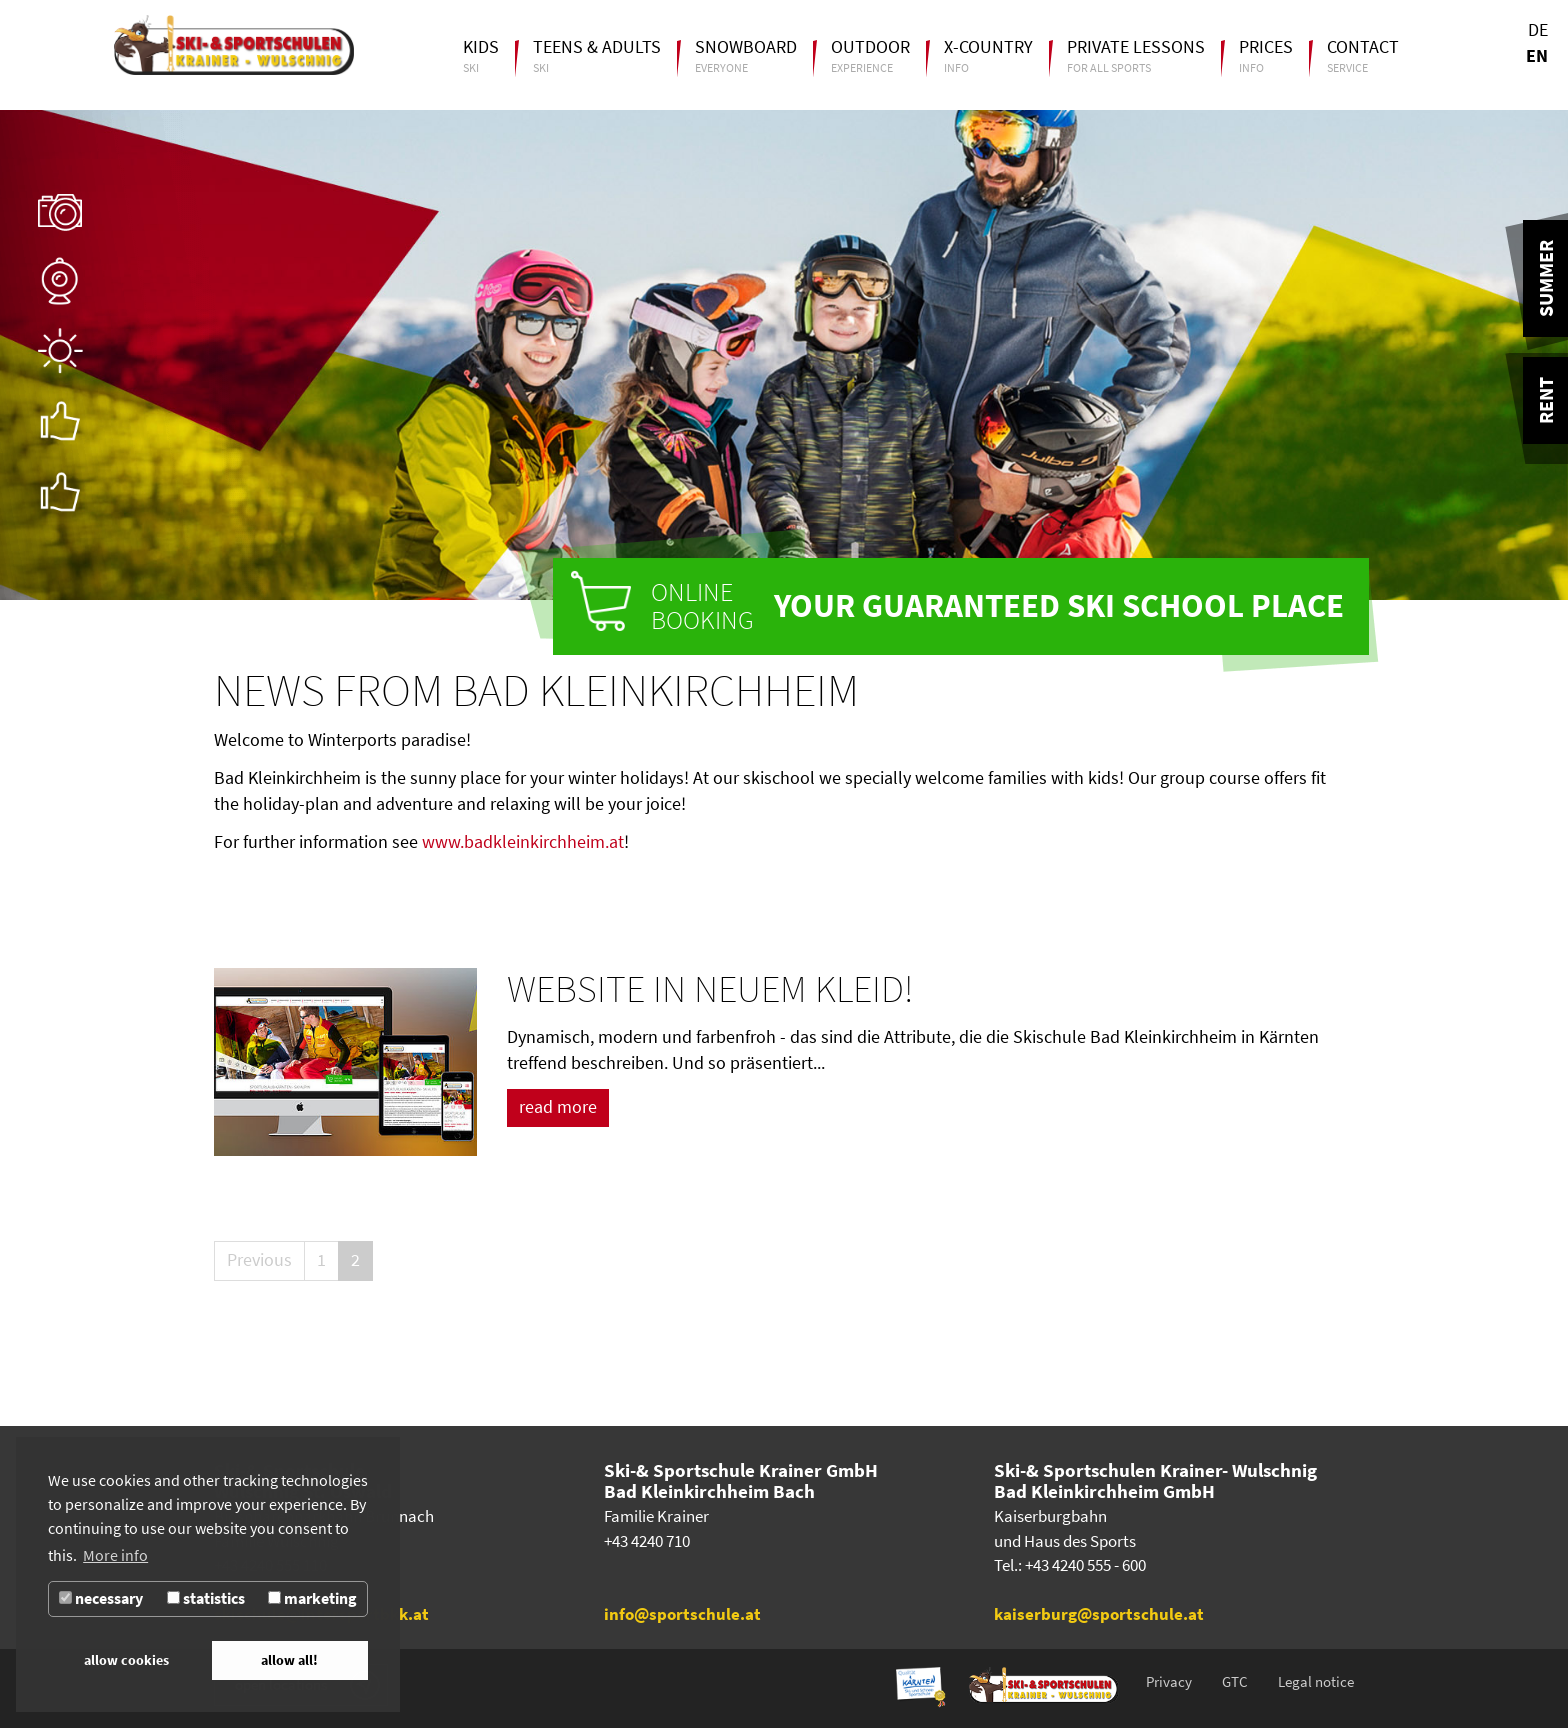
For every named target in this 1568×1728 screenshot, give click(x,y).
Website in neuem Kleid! (710, 988)
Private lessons (1136, 47)
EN (1537, 56)
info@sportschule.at (682, 1614)
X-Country (988, 47)
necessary (101, 1598)
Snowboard (746, 47)
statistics (206, 1598)
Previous (259, 1260)
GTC (1235, 1682)
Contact (1363, 47)
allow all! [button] (289, 1660)
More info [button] (115, 1555)
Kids (481, 47)
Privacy (1169, 1682)
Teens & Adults (597, 47)
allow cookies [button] (126, 1660)
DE (1538, 30)
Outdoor (870, 47)
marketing (312, 1598)
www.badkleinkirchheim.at (523, 842)
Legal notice (1316, 1682)
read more (558, 1107)
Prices (1266, 47)
